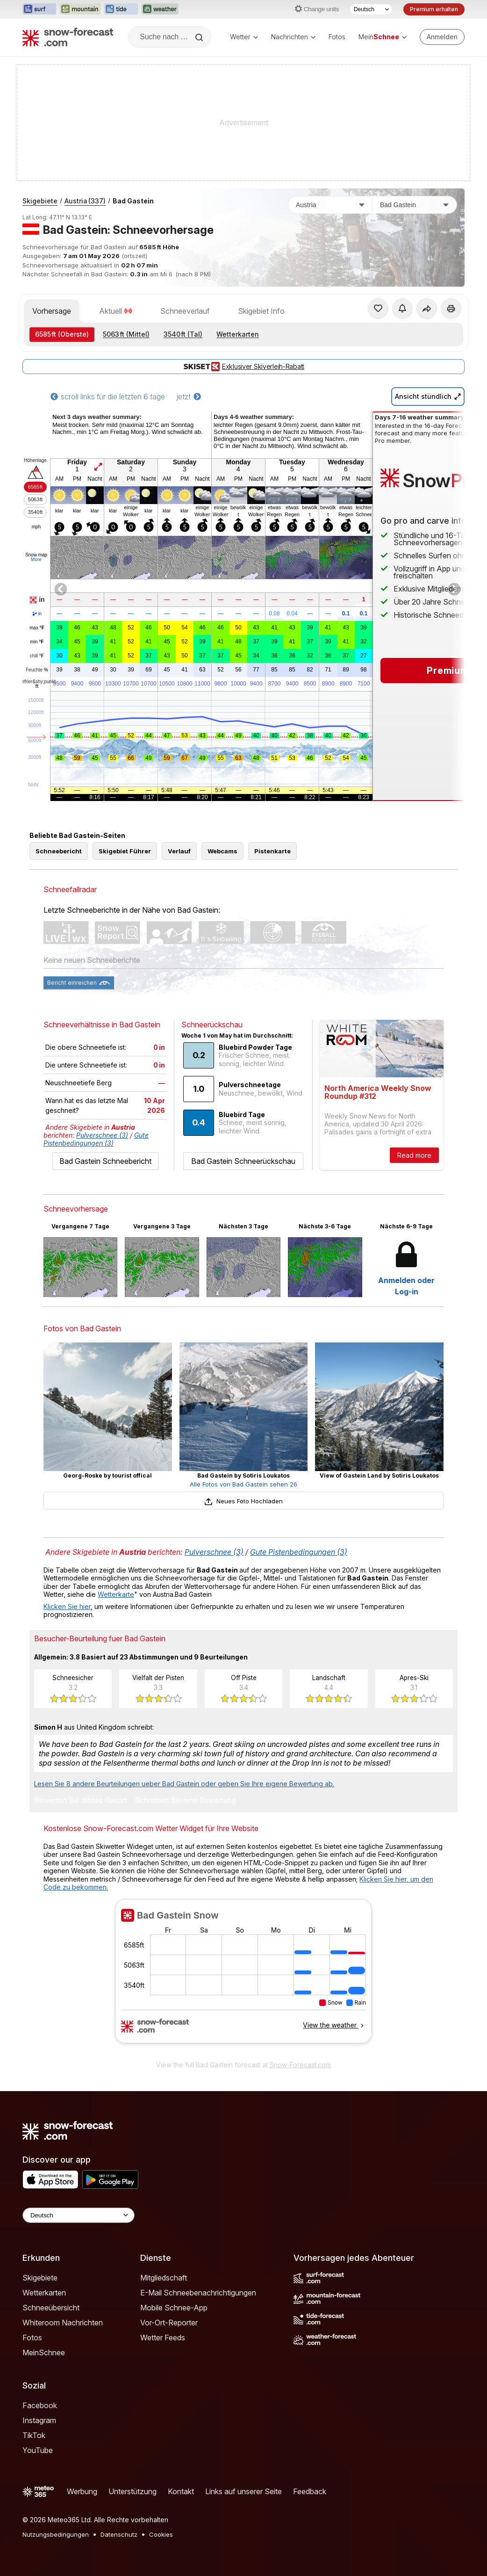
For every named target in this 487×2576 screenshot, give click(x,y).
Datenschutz (118, 2534)
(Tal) (183, 334)
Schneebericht (59, 851)
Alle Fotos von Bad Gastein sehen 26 (243, 1484)
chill (37, 656)
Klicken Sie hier (67, 1606)
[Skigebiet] (414, 204)
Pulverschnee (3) (102, 1135)
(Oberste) (62, 334)
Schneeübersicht (50, 2307)
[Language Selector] (78, 2215)
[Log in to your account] (442, 37)
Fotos (337, 37)
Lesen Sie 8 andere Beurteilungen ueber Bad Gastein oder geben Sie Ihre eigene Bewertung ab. (184, 1784)
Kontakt (181, 2491)
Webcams (222, 851)
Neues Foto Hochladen (243, 1501)
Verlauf (179, 851)
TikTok (33, 2435)
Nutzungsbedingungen (55, 2534)
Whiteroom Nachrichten (62, 2322)
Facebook (39, 2405)
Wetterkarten (237, 334)
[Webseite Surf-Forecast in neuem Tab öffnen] (39, 9)
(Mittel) (126, 334)
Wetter (244, 37)
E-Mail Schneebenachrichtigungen (198, 2292)
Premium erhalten (434, 9)
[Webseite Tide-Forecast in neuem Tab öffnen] (121, 9)
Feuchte (37, 670)
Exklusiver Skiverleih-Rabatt (243, 366)
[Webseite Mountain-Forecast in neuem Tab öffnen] (80, 9)
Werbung (82, 2491)
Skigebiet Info (261, 311)
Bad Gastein (133, 201)
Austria (85, 201)
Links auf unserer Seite (243, 2491)
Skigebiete (39, 201)
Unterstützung (132, 2491)
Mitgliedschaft (163, 2277)
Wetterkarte (116, 1594)
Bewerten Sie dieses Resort (80, 1801)
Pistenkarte (272, 851)
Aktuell (115, 311)
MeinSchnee (43, 2352)
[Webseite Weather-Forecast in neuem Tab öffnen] (160, 9)
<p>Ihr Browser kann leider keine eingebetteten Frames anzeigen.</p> (243, 1977)
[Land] (330, 204)
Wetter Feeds (162, 2337)
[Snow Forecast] (67, 37)
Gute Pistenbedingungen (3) (96, 1139)
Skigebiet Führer (125, 851)
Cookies (161, 2534)
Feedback (309, 2491)
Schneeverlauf (185, 311)
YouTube (37, 2450)
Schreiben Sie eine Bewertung (185, 1801)
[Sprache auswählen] (371, 9)
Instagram (39, 2420)
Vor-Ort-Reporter (169, 2322)
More (36, 559)
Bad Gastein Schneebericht (105, 1161)
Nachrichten (293, 37)
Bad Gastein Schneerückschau (243, 1161)
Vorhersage (51, 311)
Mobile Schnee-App (174, 2307)
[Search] (200, 37)
